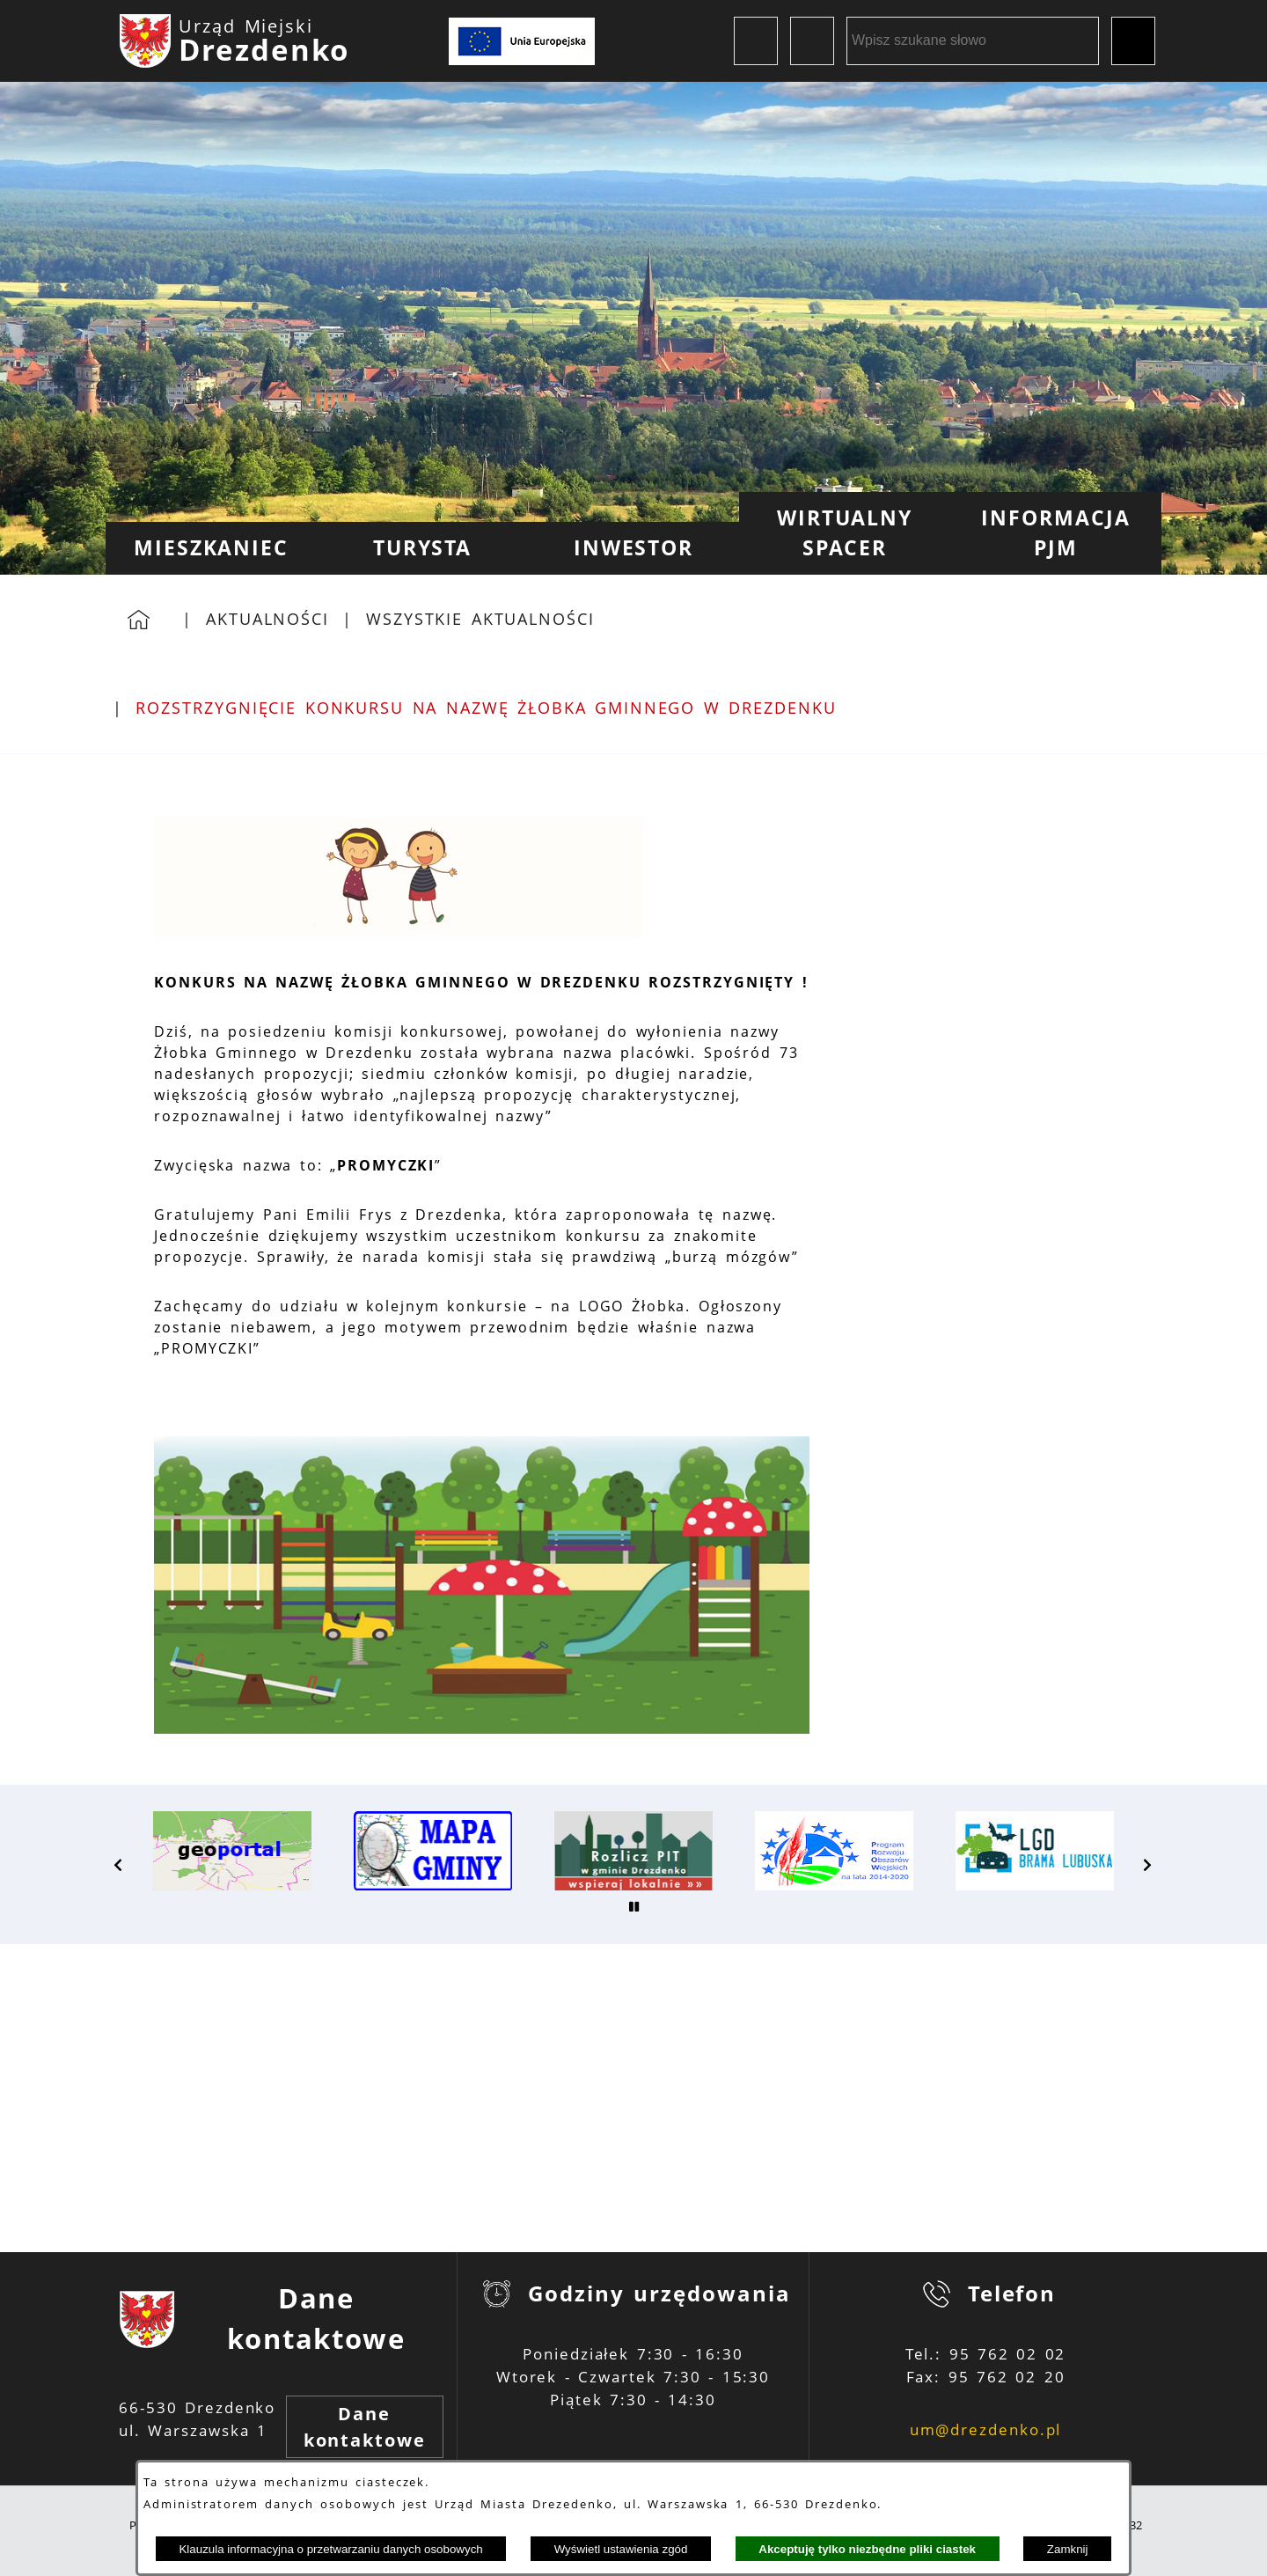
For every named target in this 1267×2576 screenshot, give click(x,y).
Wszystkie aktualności (480, 618)
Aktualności (267, 618)
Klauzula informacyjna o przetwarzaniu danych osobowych (330, 2549)
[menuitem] (211, 548)
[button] (119, 1865)
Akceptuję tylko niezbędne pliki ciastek (867, 2549)
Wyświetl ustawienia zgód (621, 2549)
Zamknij (1067, 2549)
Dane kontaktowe (365, 2427)
